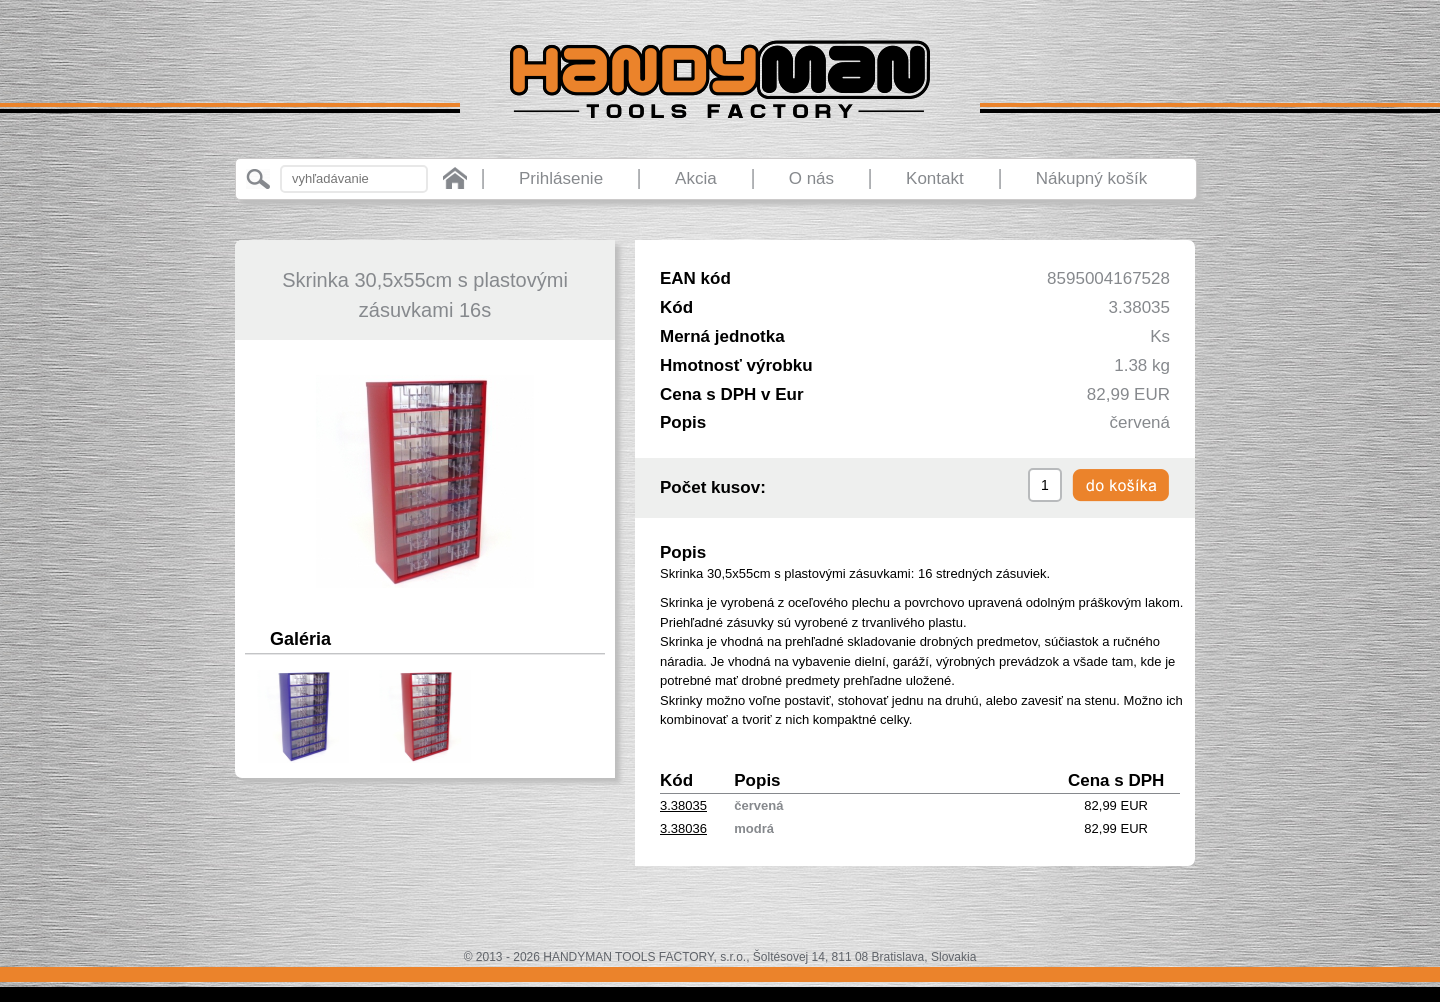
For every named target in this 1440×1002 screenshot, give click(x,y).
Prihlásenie (561, 178)
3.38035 (683, 805)
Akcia (696, 178)
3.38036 (683, 828)
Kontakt (935, 178)
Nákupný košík (1092, 178)
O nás (811, 178)
